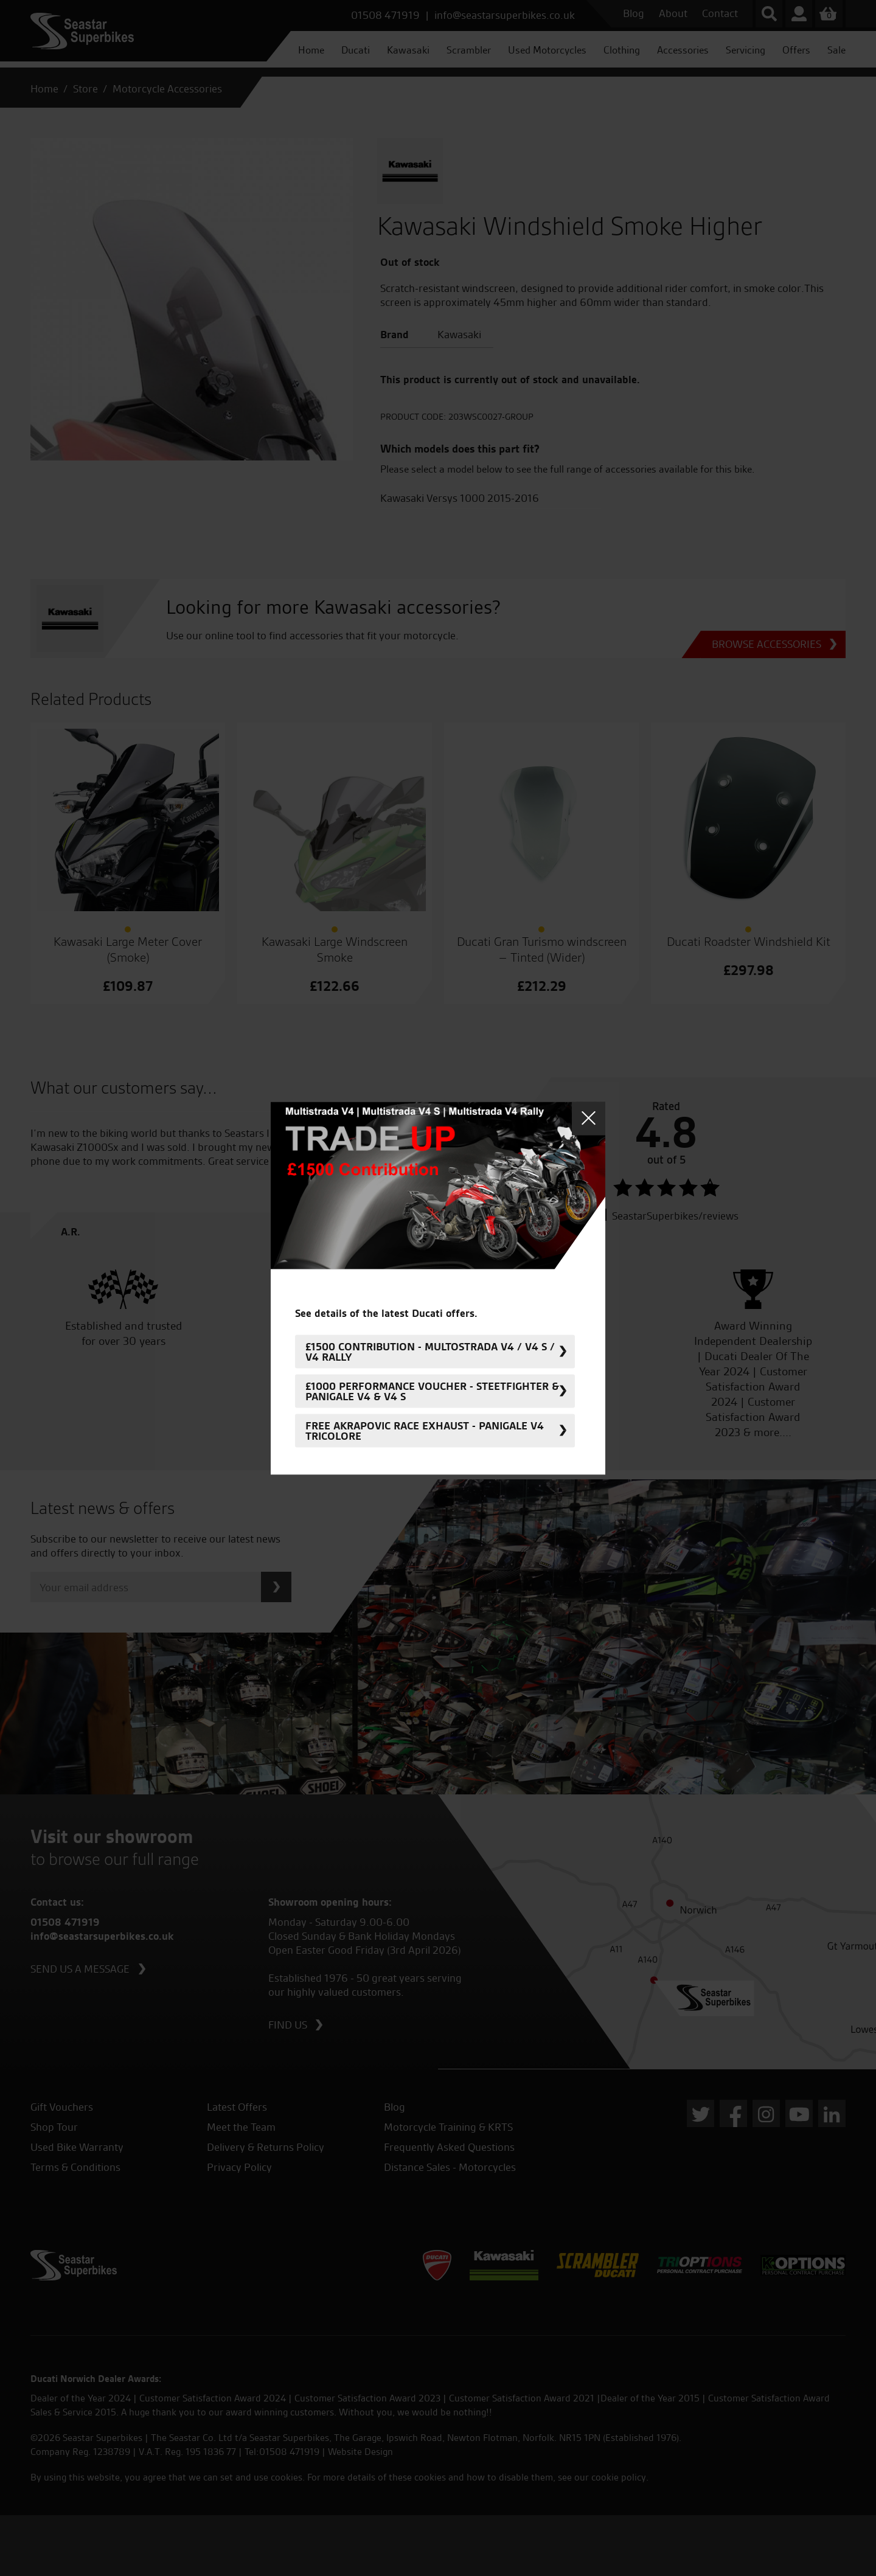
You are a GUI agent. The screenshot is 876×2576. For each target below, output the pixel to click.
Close (588, 1118)
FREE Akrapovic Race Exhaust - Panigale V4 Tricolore (424, 1430)
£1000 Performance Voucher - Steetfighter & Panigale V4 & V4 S (432, 1391)
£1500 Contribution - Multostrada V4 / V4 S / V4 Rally (430, 1351)
